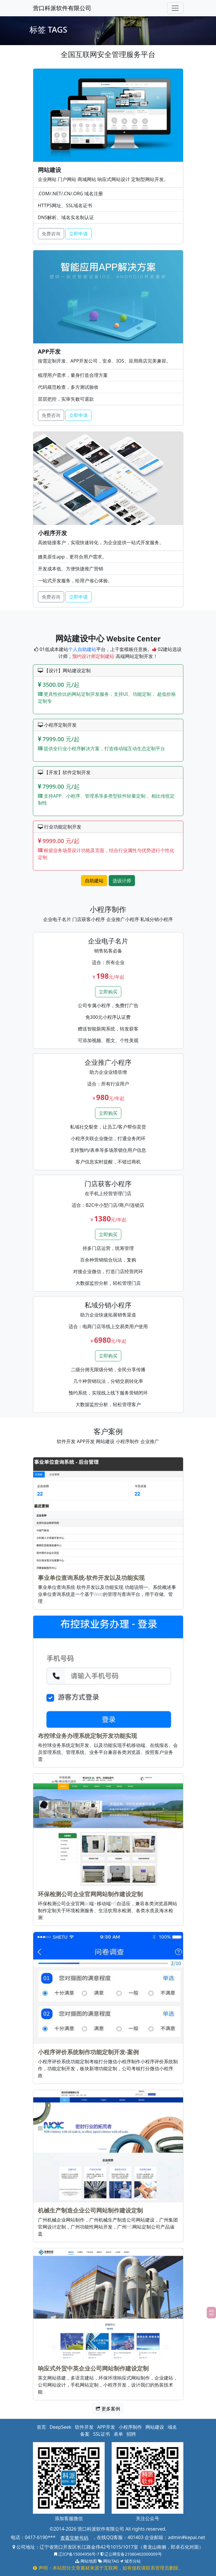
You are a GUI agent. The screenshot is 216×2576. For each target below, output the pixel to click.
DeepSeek (60, 2427)
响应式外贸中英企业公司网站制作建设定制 (93, 2368)
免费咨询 (51, 233)
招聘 (131, 2434)
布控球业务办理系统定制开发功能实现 (87, 1736)
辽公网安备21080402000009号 (131, 2554)
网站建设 (154, 2427)
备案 (84, 2434)
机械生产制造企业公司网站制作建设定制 (90, 2210)
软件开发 (84, 2427)
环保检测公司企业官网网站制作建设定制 (90, 1894)
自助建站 (94, 880)
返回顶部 (211, 2312)
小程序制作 (130, 2427)
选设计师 (122, 880)
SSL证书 (101, 2434)
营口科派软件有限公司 (62, 8)
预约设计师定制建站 (93, 656)
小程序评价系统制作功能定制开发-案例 (88, 2052)
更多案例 (108, 2408)
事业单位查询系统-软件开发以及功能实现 (91, 1578)
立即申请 (78, 233)
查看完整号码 (74, 2538)
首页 (41, 2427)
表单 (118, 2434)
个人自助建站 (82, 649)
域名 (172, 2427)
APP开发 (106, 2427)
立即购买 (108, 992)
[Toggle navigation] (175, 8)
